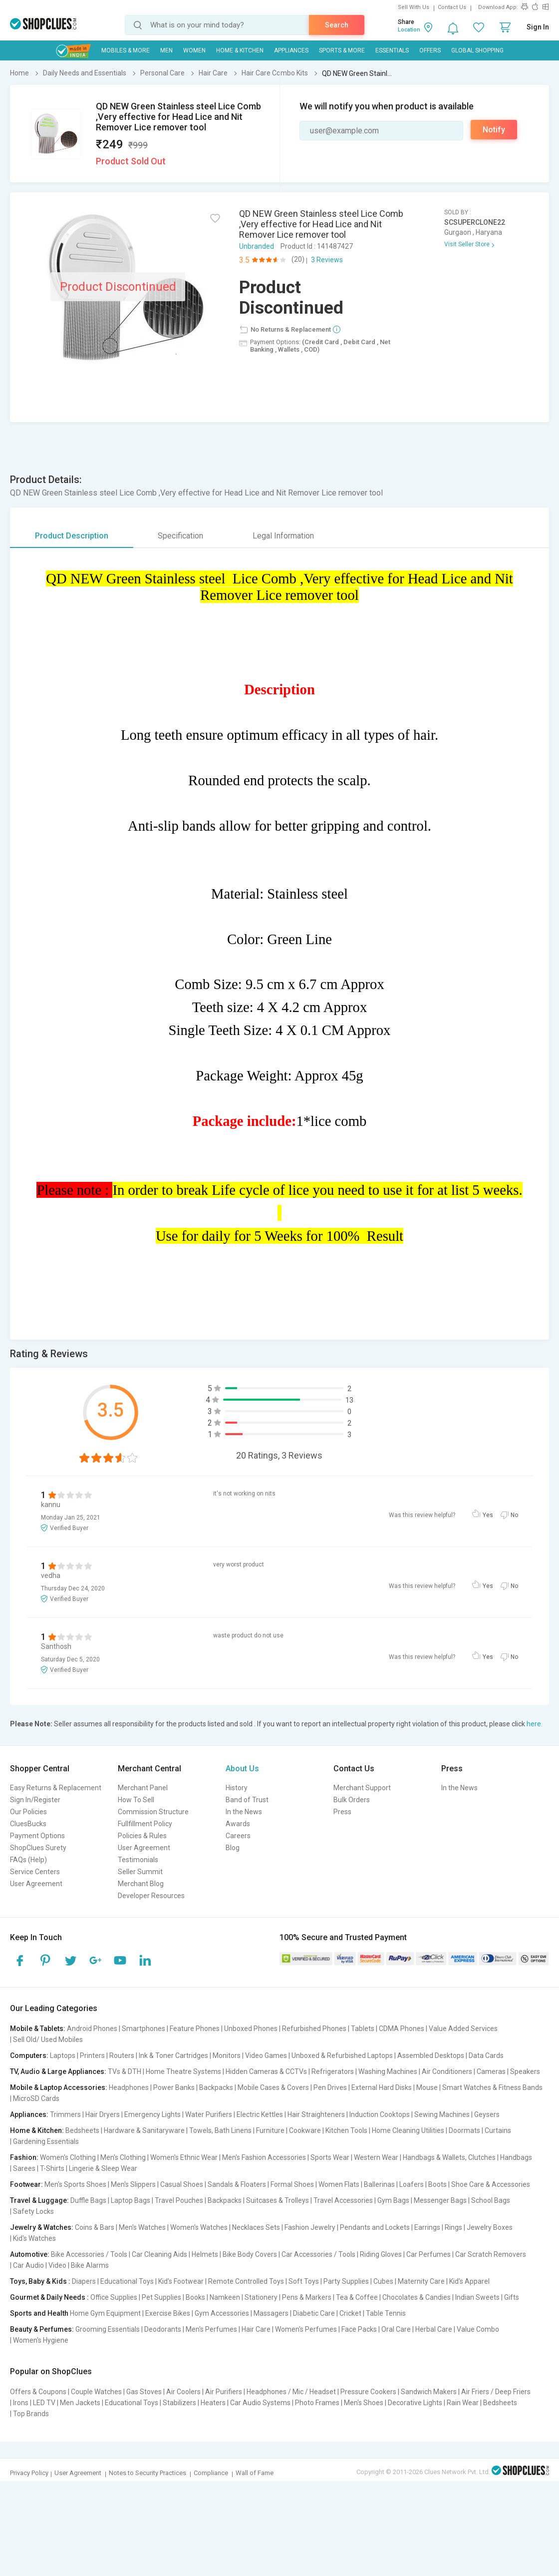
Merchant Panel (143, 1788)
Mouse (427, 2087)
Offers (430, 50)
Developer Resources (151, 1896)
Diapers (84, 2281)
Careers (238, 1836)
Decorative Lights (415, 2403)
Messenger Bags (440, 2200)
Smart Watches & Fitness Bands (492, 2087)
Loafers (411, 2184)
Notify (494, 129)
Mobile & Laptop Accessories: (58, 2087)
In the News (244, 1812)
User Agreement (36, 1884)
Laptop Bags (130, 2200)
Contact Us (452, 7)
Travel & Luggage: (39, 2200)
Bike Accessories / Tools (89, 2254)
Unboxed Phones (251, 2029)
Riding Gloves (381, 2254)
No (514, 1515)
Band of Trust (247, 1800)
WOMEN (194, 50)
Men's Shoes (363, 2403)
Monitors (227, 2056)
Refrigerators (332, 2071)
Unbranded (256, 246)
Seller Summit (140, 1872)
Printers (92, 2056)
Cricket (350, 2313)
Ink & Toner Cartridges (173, 2056)
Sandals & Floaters (237, 2184)
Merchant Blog (141, 1884)
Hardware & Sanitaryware (144, 2130)
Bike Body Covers (250, 2254)
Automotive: (29, 2254)
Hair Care (256, 2329)
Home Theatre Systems (183, 2071)
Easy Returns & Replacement (55, 1788)
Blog (233, 1848)
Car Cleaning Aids (159, 2254)
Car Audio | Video (39, 2265)
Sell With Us (413, 7)
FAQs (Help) (28, 1860)
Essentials (392, 50)
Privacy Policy (29, 2473)
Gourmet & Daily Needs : (49, 2297)
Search (336, 25)
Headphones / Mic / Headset (291, 2392)
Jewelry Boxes (490, 2227)
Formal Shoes (292, 2184)
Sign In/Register (35, 1800)
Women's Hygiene (40, 2340)
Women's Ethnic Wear (184, 2157)
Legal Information (283, 535)
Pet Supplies (161, 2297)
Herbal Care (433, 2329)
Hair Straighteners (316, 2114)
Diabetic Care (314, 2313)
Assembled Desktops (430, 2056)
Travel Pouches (179, 2200)
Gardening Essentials (46, 2141)
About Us (242, 1768)
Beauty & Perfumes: (42, 2329)
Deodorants (162, 2329)
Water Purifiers (208, 2114)
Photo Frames (317, 2403)
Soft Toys (303, 2281)
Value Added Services (463, 2029)
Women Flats (338, 2184)
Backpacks (216, 2087)
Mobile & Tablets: (37, 2029)
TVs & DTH (124, 2071)
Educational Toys (127, 2281)
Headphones (129, 2087)
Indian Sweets (477, 2297)
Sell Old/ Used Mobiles (48, 2040)
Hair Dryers (102, 2114)
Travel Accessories (343, 2200)
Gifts (511, 2297)
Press (342, 1812)
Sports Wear (329, 2157)
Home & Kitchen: (37, 2130)
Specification (180, 535)
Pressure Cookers (368, 2392)
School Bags (490, 2200)
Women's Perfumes (306, 2329)
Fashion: (24, 2157)
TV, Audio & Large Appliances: (58, 2071)
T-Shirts (52, 2168)
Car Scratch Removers (490, 2254)
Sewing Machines (442, 2114)
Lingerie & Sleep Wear (103, 2168)
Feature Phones (195, 2029)
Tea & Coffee (357, 2297)
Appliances (291, 50)
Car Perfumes (428, 2254)
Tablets (362, 2029)
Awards (238, 1824)
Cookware (305, 2130)
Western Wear (376, 2157)
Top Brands (31, 2414)
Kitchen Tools (346, 2130)
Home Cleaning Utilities (408, 2130)
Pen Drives (330, 2087)
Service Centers (35, 1872)
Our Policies (28, 1812)
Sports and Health (39, 2313)
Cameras (491, 2071)
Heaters (213, 2403)
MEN (166, 50)
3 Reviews (327, 260)
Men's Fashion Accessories (264, 2157)
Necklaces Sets (256, 2227)
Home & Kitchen (240, 50)
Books (195, 2297)
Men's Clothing (123, 2157)
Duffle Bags (88, 2200)
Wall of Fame (255, 2473)
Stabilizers (179, 2403)
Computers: (29, 2056)
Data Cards (486, 2056)
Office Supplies (113, 2297)
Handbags (516, 2157)
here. (535, 1724)
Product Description (71, 535)
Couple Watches (96, 2392)
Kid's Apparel (469, 2281)
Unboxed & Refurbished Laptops (342, 2056)
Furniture (270, 2130)
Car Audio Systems (260, 2403)
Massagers (271, 2313)
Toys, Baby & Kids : (40, 2281)
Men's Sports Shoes (75, 2184)
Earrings (427, 2227)
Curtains (498, 2130)
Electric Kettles (260, 2114)
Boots (437, 2184)
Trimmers (65, 2114)
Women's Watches (199, 2227)
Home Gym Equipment (105, 2313)
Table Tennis (386, 2313)
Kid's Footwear (181, 2281)
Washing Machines (387, 2071)
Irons (20, 2403)
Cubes (383, 2281)
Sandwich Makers (429, 2392)
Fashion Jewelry (309, 2227)
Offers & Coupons (38, 2392)
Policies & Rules (142, 1836)
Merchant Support (362, 1788)
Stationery (261, 2297)
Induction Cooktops (379, 2114)
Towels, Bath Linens (220, 2130)
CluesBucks (28, 1824)
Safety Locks (33, 2211)
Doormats (464, 2130)
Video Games (266, 2056)
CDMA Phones (401, 2029)
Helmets (205, 2254)
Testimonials (138, 1860)
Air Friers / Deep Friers (496, 2392)
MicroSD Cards (36, 2098)
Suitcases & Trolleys (277, 2200)
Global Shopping (477, 50)
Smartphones (143, 2029)
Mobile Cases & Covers (273, 2087)
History (237, 1788)
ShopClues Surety (38, 1848)
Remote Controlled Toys (246, 2281)
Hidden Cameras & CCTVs (266, 2071)
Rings (453, 2227)
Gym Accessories (222, 2313)
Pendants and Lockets (375, 2227)
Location (409, 29)
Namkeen (225, 2297)
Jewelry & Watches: (41, 2227)
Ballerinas (379, 2184)
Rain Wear (463, 2403)
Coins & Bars (94, 2227)
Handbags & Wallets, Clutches (449, 2157)
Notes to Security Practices (147, 2473)
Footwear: (26, 2184)
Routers (121, 2056)
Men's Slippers (133, 2184)
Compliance (211, 2473)
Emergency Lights (152, 2114)
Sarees (24, 2168)
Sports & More (342, 50)
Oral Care (396, 2329)
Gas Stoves (144, 2392)
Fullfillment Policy (145, 1824)
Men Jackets (80, 2403)
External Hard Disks (381, 2087)
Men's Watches (142, 2227)
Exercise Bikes (167, 2313)
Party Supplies (346, 2281)
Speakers (525, 2071)
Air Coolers (183, 2392)
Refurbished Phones (314, 2029)
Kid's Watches (34, 2238)
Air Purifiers (223, 2392)
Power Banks (174, 2087)
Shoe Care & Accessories (490, 2184)
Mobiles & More (125, 50)
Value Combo (478, 2329)
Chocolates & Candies (416, 2297)
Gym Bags (393, 2200)
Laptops (62, 2056)
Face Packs (359, 2329)
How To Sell (136, 1800)
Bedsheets (82, 2130)
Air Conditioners (447, 2071)
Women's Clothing (68, 2157)
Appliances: (29, 2114)
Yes (488, 1515)
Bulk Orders (351, 1800)
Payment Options (37, 1836)
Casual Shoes (181, 2184)
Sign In (538, 27)
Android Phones (92, 2029)
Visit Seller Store (467, 244)
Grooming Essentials (107, 2329)
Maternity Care (421, 2281)
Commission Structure (153, 1812)
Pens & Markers (306, 2297)
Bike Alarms (90, 2265)
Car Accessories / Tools (318, 2254)
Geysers (487, 2114)
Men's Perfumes (211, 2329)
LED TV (44, 2403)
